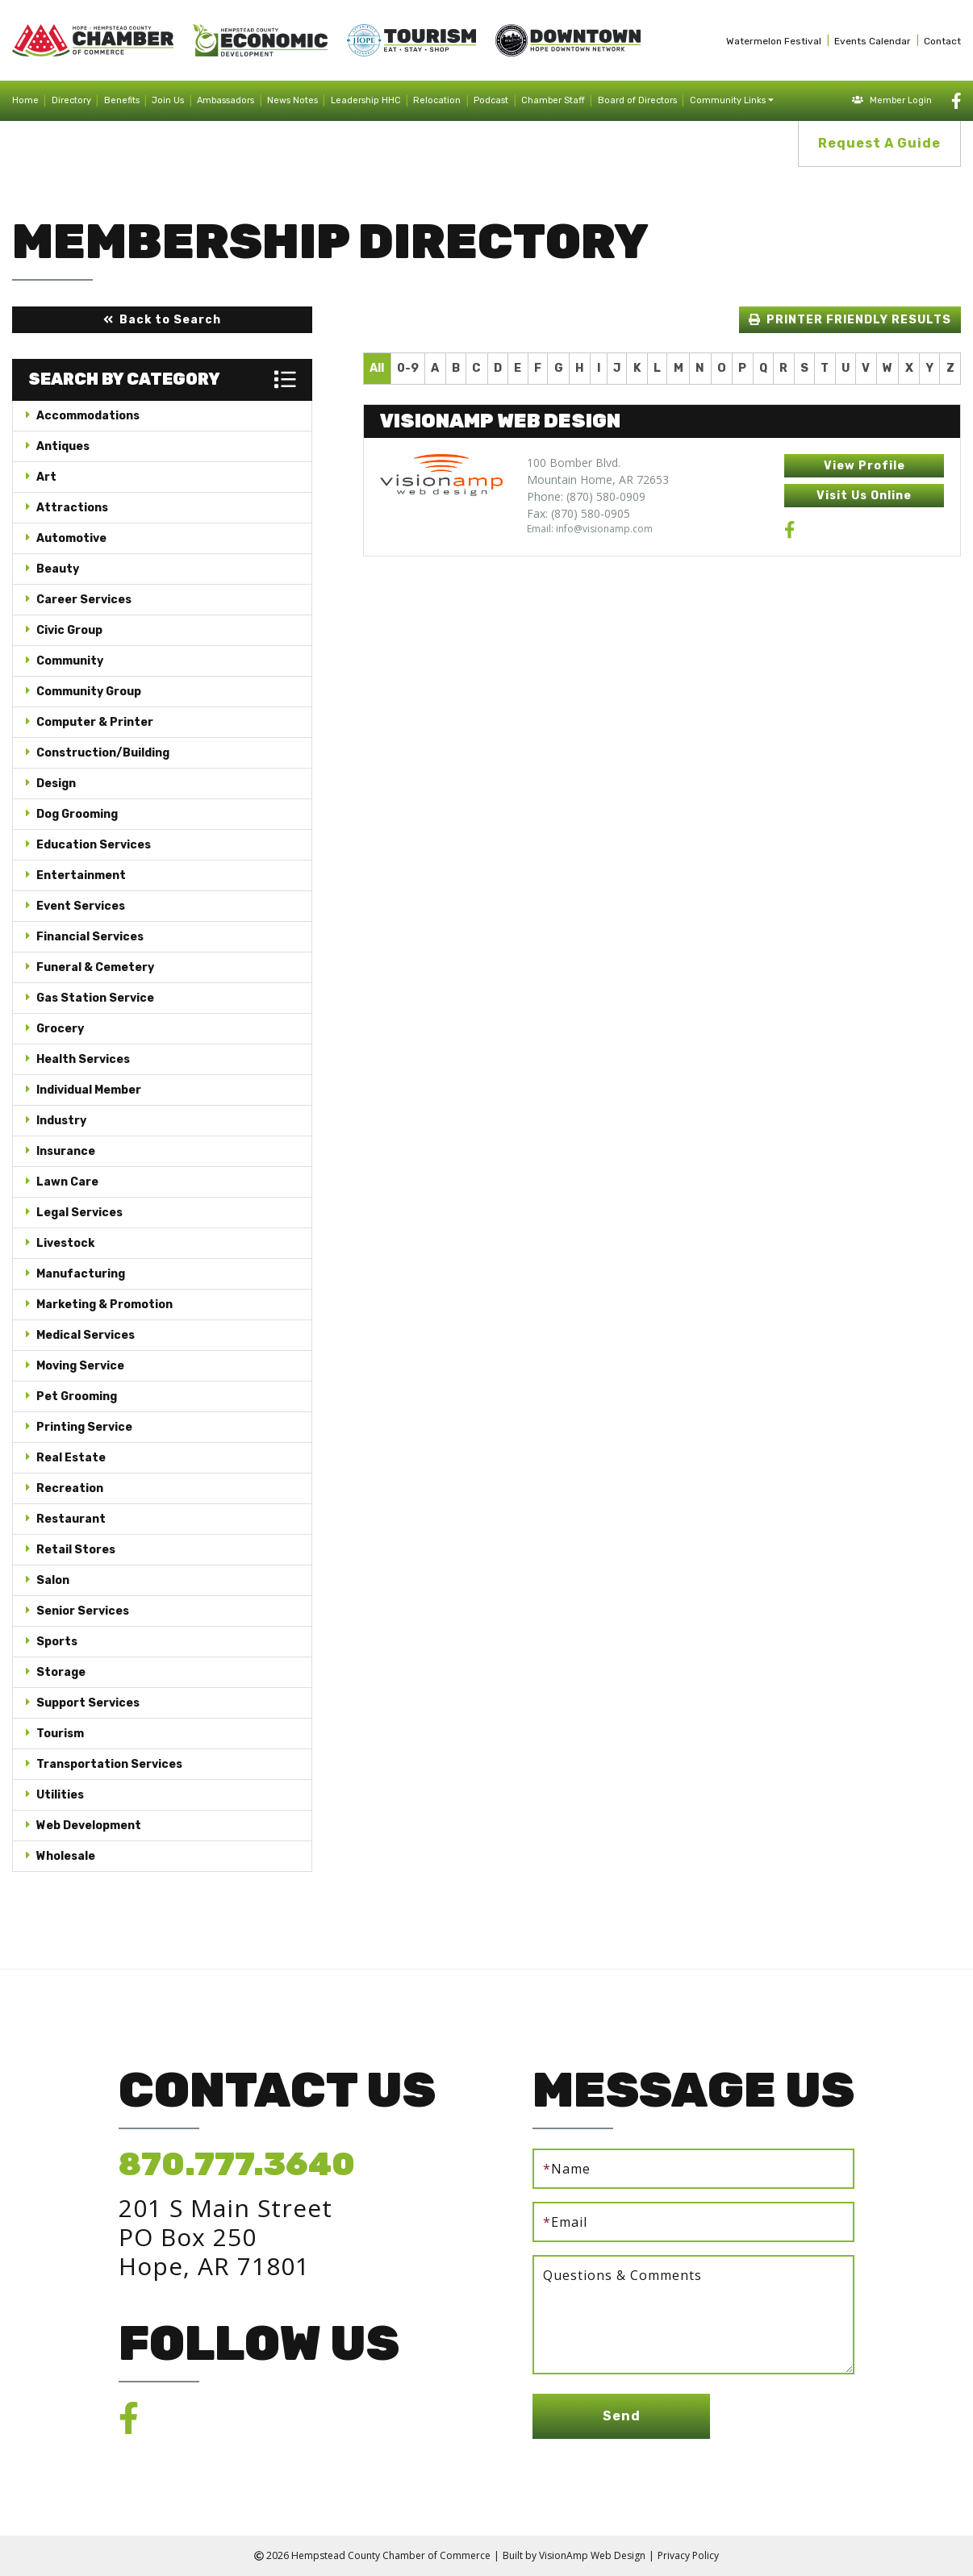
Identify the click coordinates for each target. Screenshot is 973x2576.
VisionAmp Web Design (592, 2555)
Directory (71, 100)
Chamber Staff (553, 100)
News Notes (292, 100)
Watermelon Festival (773, 41)
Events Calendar (872, 41)
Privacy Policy (688, 2555)
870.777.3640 (237, 2164)
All (377, 368)
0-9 (408, 368)
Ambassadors (225, 100)
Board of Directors (637, 100)
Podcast (491, 100)
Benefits (122, 100)
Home (25, 100)
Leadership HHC (366, 100)
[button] (162, 319)
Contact (942, 41)
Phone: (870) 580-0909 (586, 496)
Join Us (168, 100)
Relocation (437, 100)
